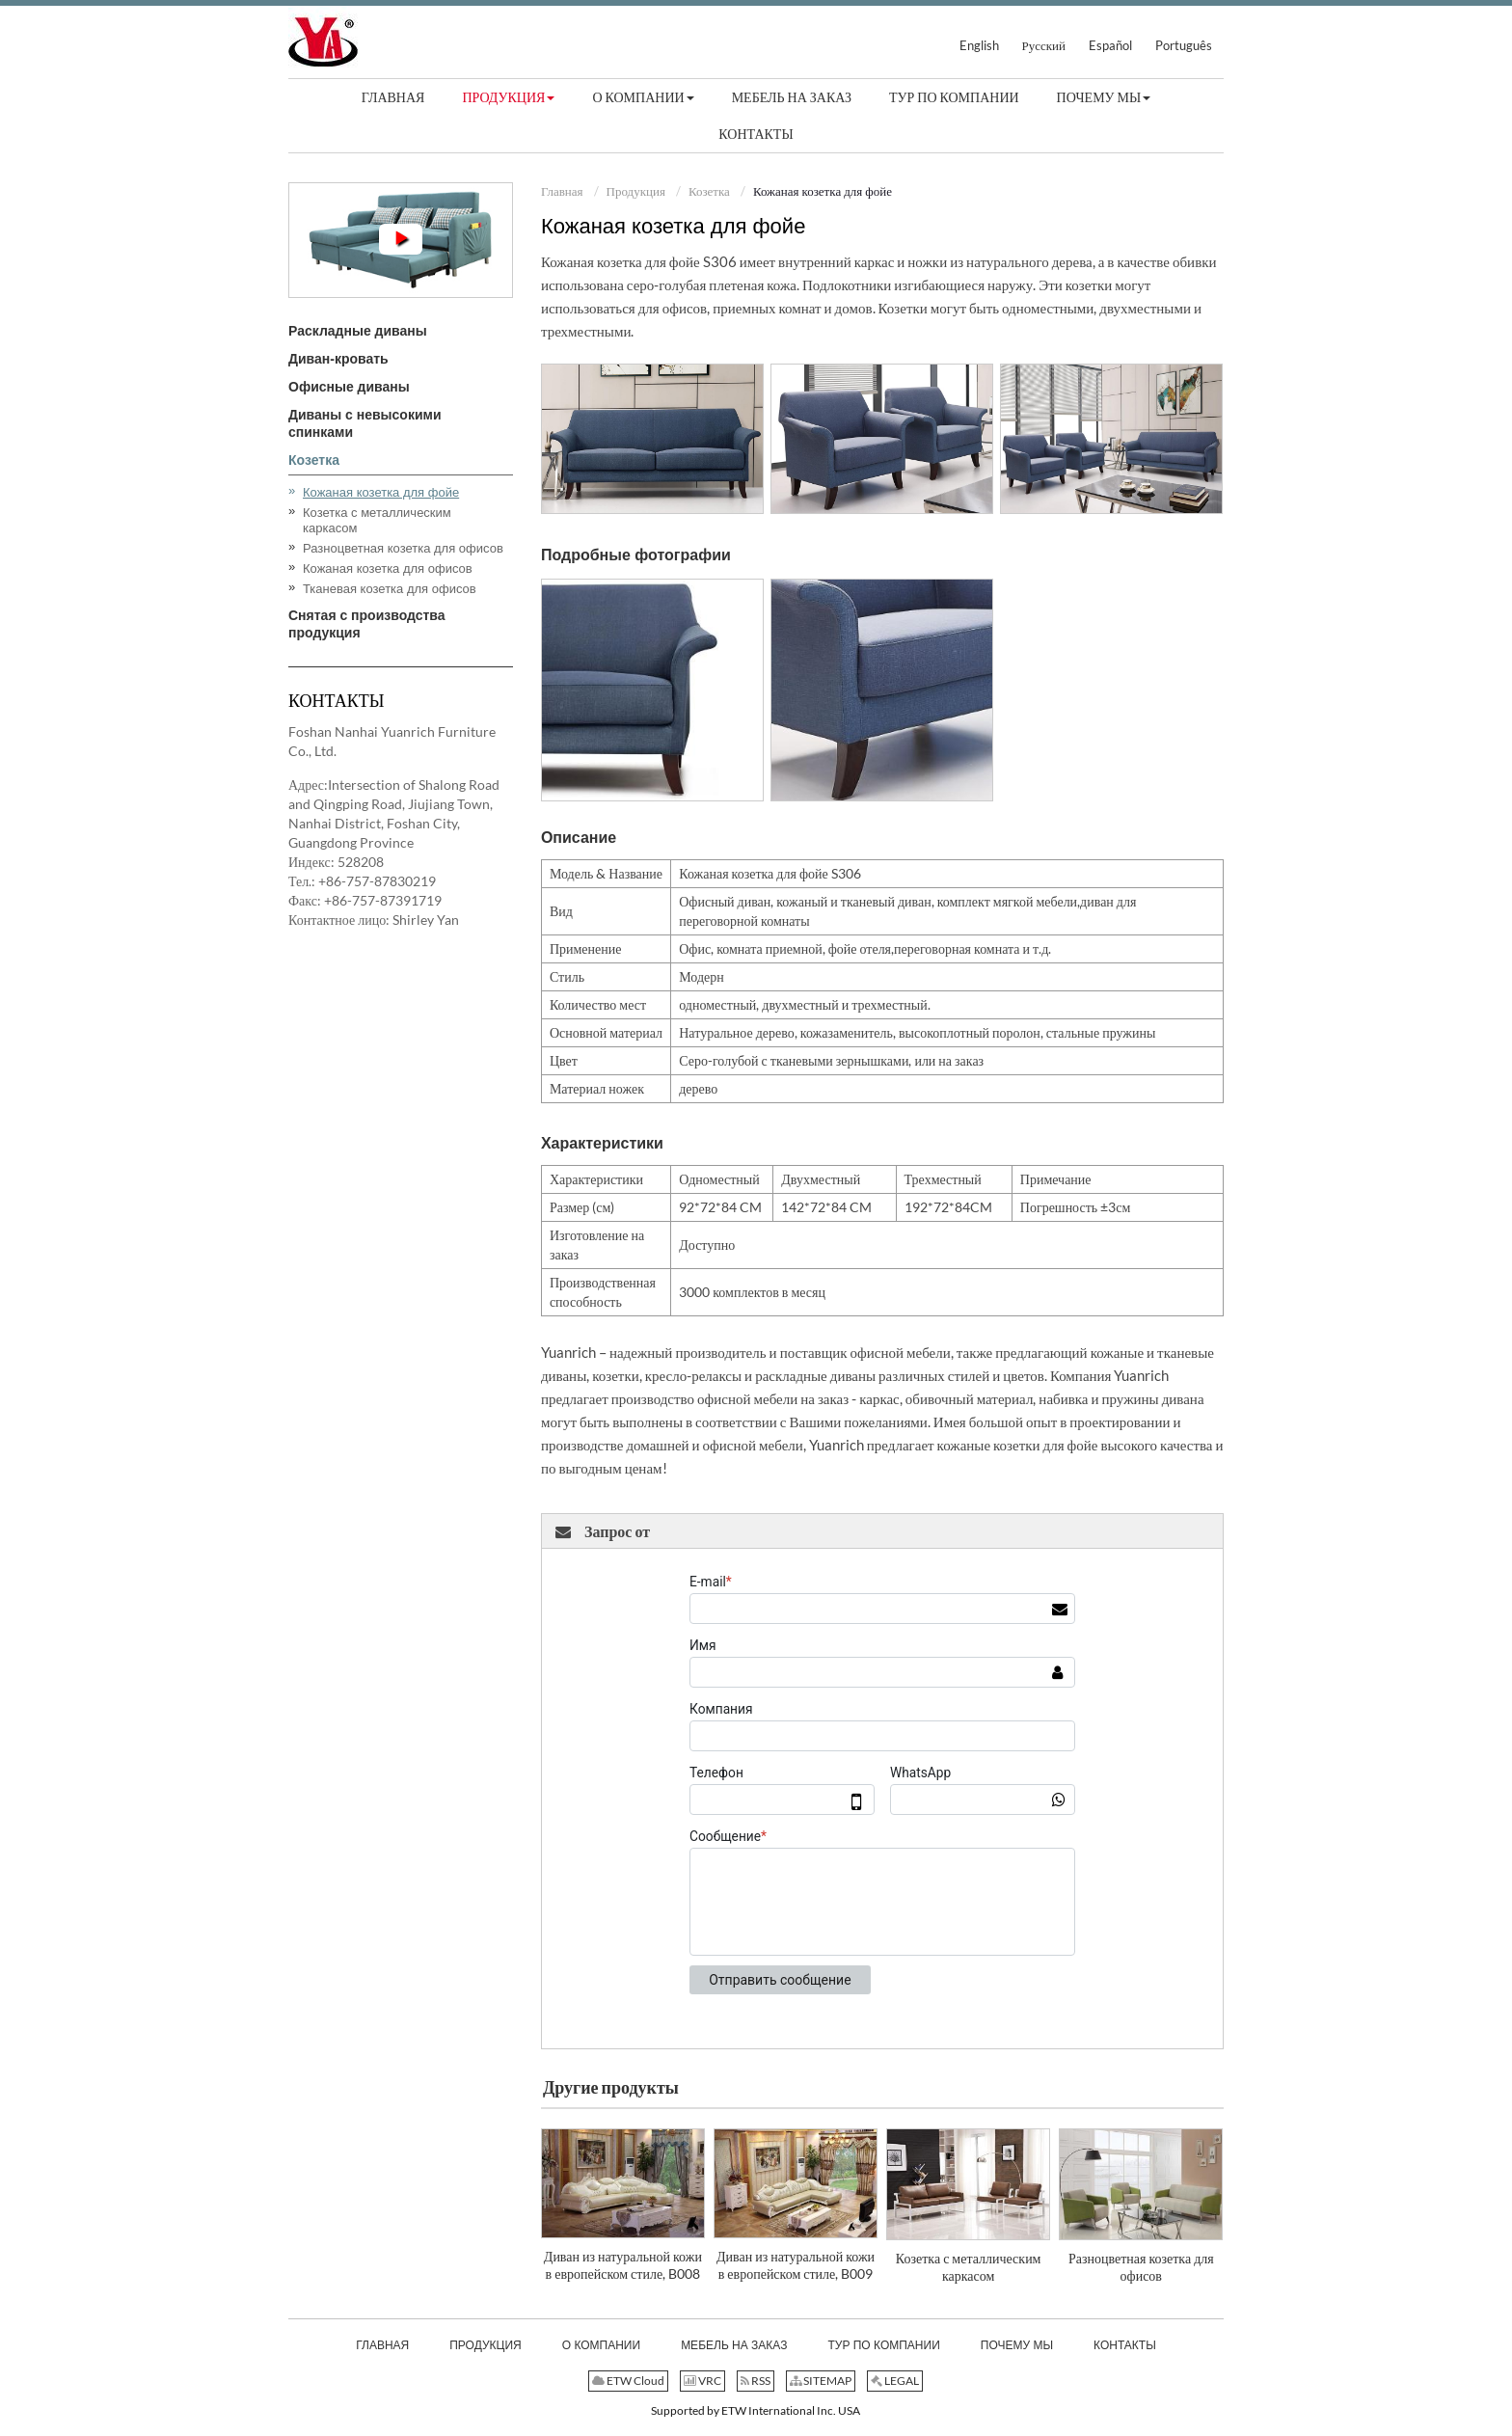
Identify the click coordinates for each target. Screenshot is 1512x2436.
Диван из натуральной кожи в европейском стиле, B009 (795, 2265)
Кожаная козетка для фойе (381, 492)
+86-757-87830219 (377, 881)
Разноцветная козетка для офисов (1141, 2267)
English (979, 45)
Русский (1044, 45)
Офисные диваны (349, 386)
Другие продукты (611, 2087)
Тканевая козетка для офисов (389, 589)
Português (1183, 45)
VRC (702, 2380)
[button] (508, 97)
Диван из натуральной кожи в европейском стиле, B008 (623, 2265)
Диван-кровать (338, 358)
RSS (755, 2380)
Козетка (709, 191)
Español (1110, 45)
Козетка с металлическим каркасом (968, 2267)
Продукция (636, 191)
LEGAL (895, 2380)
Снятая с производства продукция (367, 624)
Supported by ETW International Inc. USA (755, 2410)
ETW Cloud (628, 2380)
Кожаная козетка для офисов (387, 568)
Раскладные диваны (357, 330)
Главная (562, 191)
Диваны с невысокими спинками (364, 423)
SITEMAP (820, 2380)
